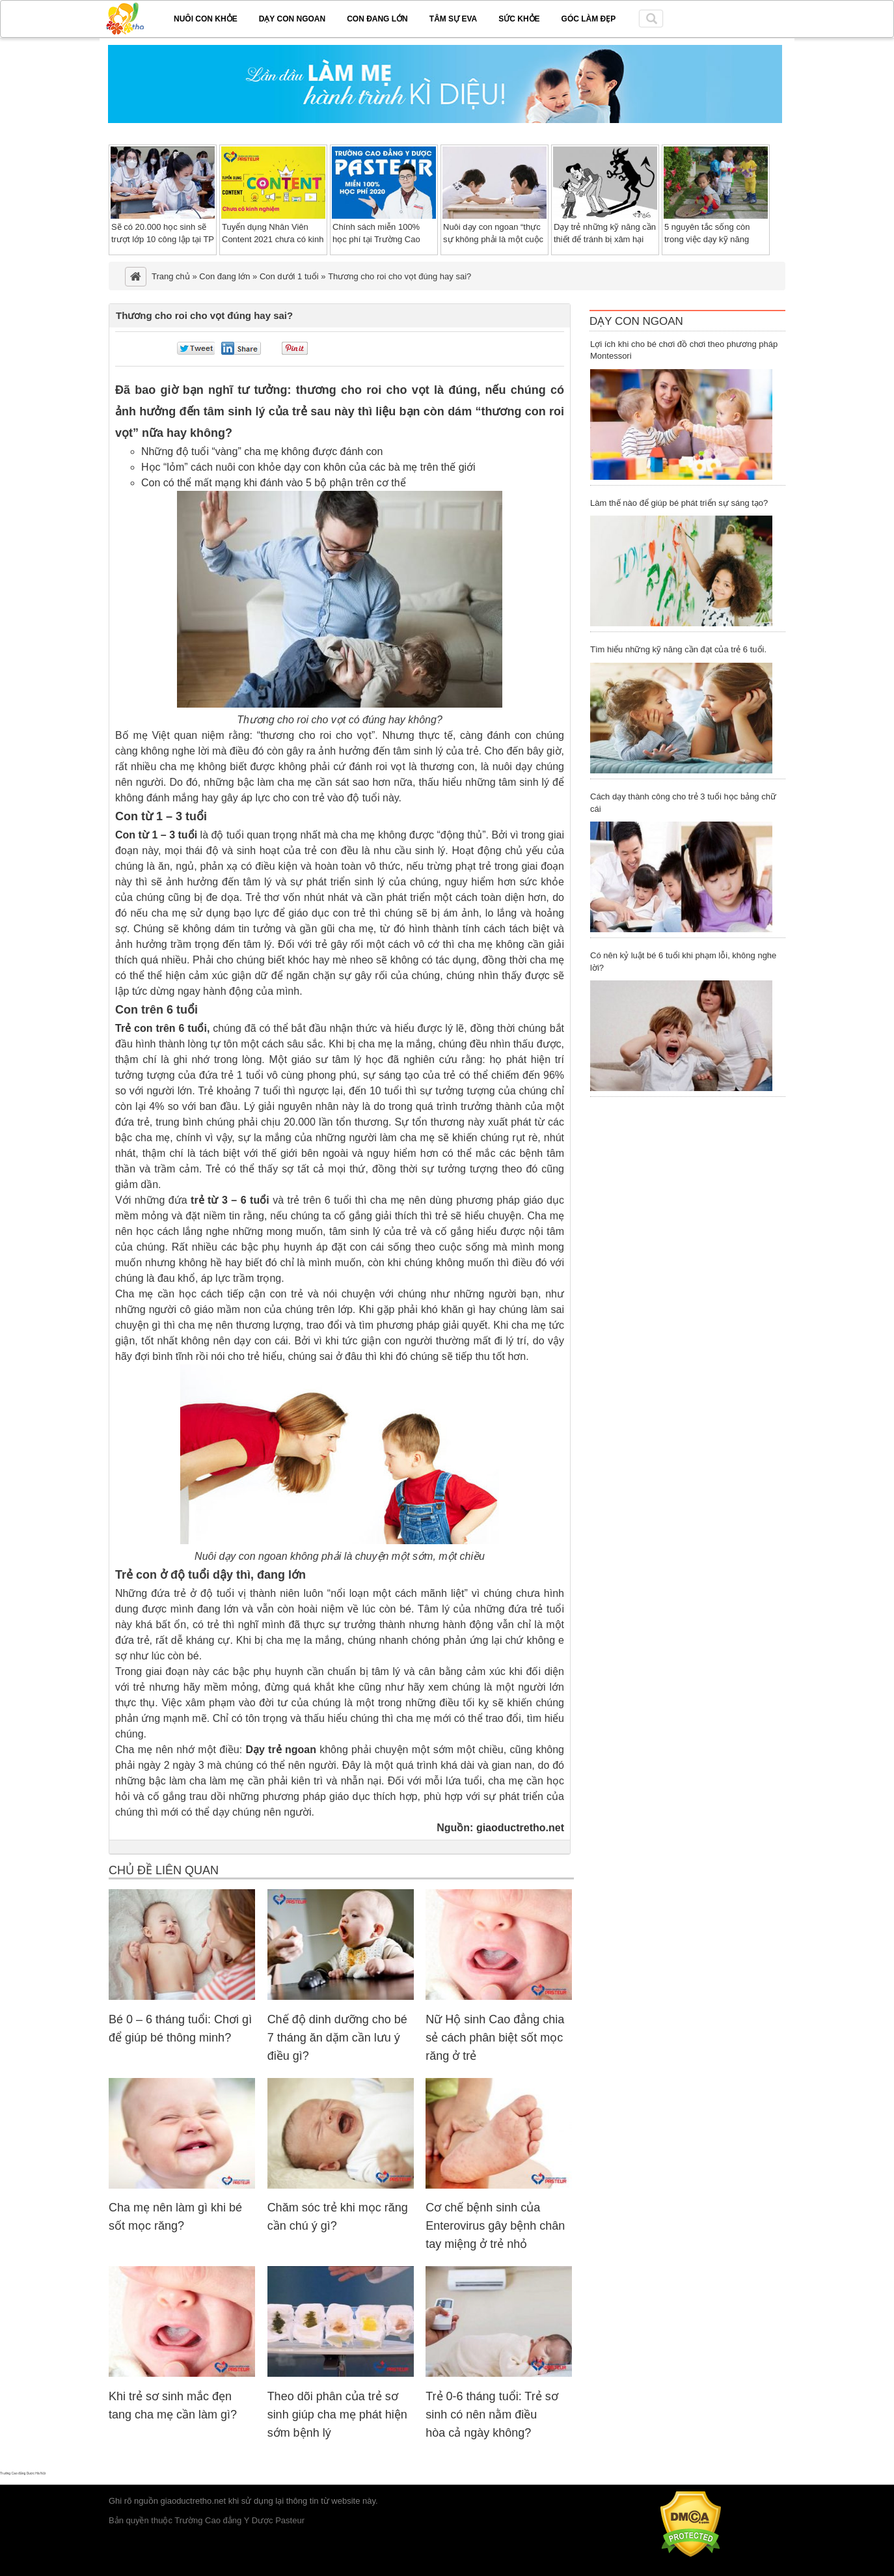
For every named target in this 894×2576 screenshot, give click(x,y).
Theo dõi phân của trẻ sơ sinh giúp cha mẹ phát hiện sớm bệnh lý (337, 2414)
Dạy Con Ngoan (636, 321)
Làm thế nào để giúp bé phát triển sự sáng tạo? (679, 503)
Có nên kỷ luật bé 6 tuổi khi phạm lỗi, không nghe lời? (683, 961)
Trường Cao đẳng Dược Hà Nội (23, 2473)
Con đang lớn (377, 18)
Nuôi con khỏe (205, 18)
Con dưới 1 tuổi (289, 276)
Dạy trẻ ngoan (280, 1749)
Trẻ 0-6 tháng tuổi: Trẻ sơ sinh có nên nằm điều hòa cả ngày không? (492, 2414)
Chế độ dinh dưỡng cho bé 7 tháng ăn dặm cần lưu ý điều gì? (337, 2037)
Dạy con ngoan (292, 18)
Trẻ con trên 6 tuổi (161, 1028)
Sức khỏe (518, 18)
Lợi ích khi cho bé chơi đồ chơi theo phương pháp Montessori (684, 350)
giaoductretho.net (520, 1827)
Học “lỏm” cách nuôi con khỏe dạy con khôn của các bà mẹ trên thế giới (308, 467)
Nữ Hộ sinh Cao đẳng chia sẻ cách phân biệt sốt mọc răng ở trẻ (495, 2037)
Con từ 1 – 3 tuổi (156, 834)
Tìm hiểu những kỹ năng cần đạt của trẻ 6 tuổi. (678, 649)
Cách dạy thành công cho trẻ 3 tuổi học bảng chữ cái (683, 803)
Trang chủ (171, 276)
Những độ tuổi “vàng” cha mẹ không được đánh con (262, 451)
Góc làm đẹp (589, 18)
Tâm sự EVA (453, 18)
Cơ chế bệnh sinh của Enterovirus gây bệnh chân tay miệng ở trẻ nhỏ (495, 2226)
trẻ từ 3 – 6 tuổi (230, 1200)
